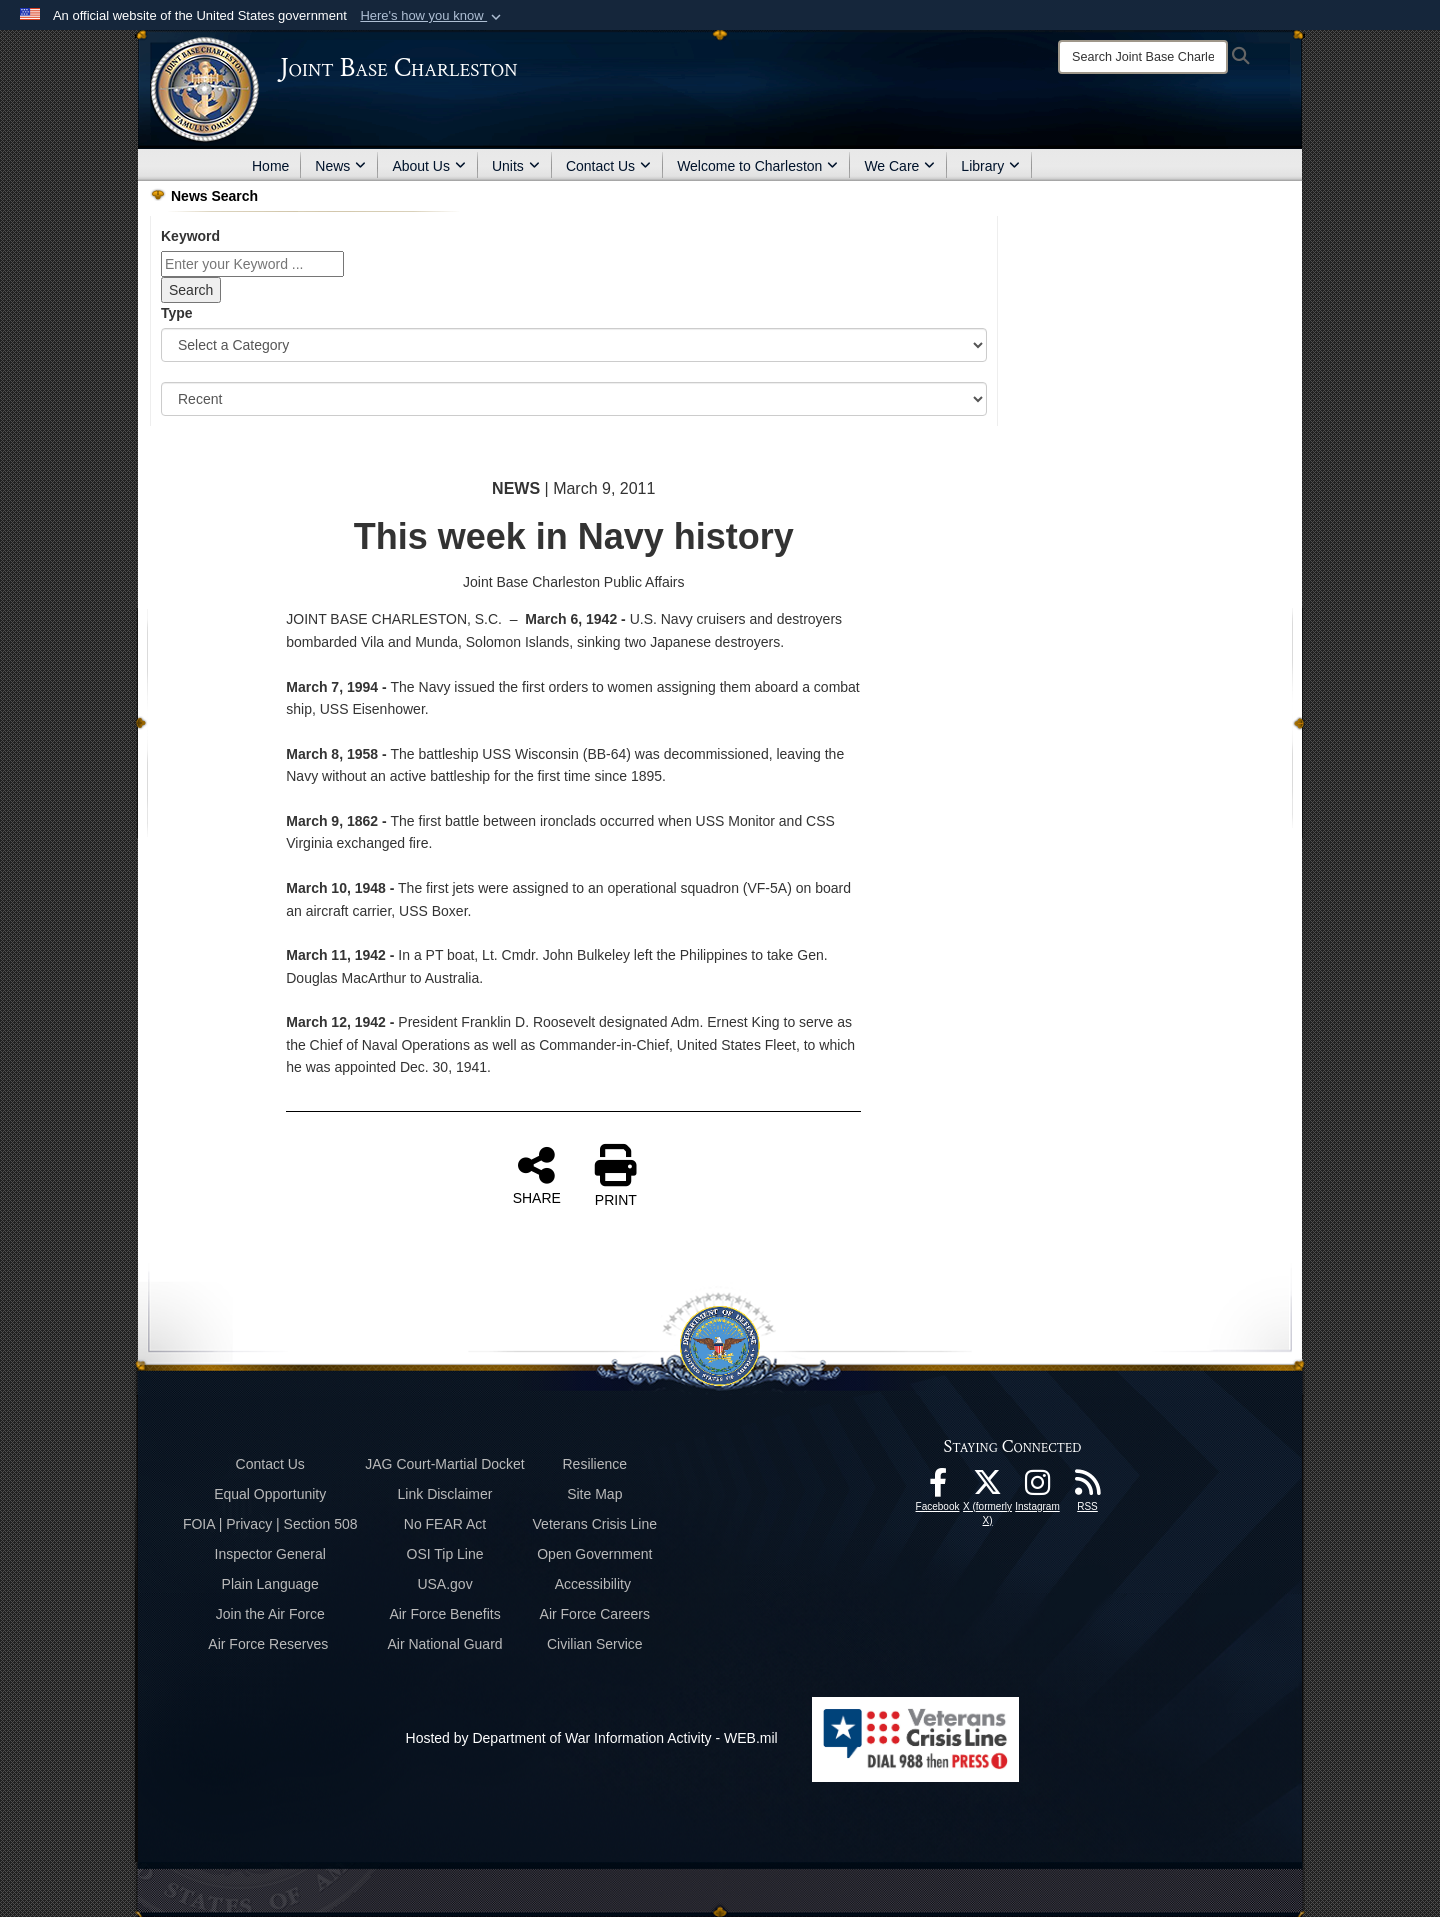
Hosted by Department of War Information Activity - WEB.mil (592, 1738)
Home (270, 166)
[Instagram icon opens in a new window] (1038, 1488)
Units (516, 166)
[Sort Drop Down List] (574, 399)
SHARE (537, 1175)
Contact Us (608, 166)
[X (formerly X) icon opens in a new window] (988, 1488)
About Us (429, 166)
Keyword (190, 236)
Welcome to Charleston (757, 166)
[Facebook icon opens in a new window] (938, 1488)
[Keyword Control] (252, 264)
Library (990, 166)
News (340, 166)
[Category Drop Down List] (574, 345)
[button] (432, 16)
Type (177, 313)
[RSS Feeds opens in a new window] (1088, 1488)
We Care (899, 166)
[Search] (1143, 57)
